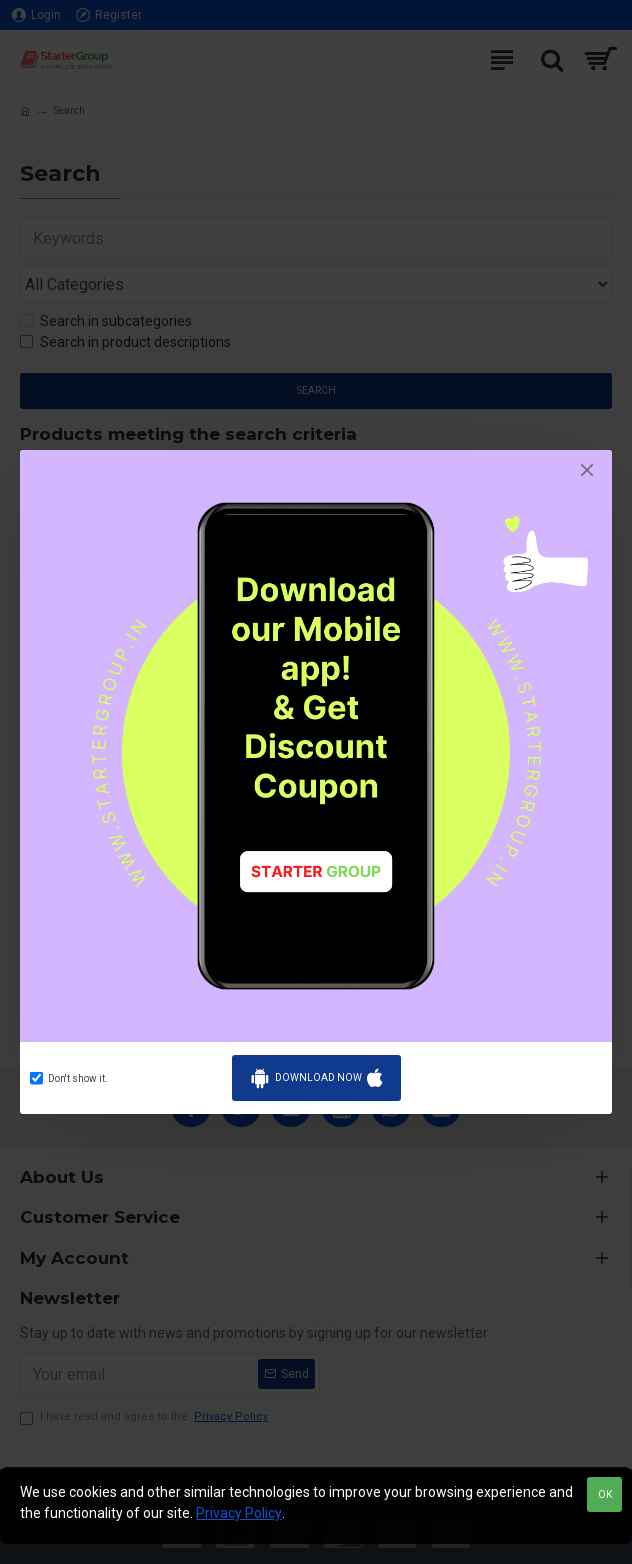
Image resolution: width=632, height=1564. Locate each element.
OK (605, 1494)
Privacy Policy (239, 1513)
